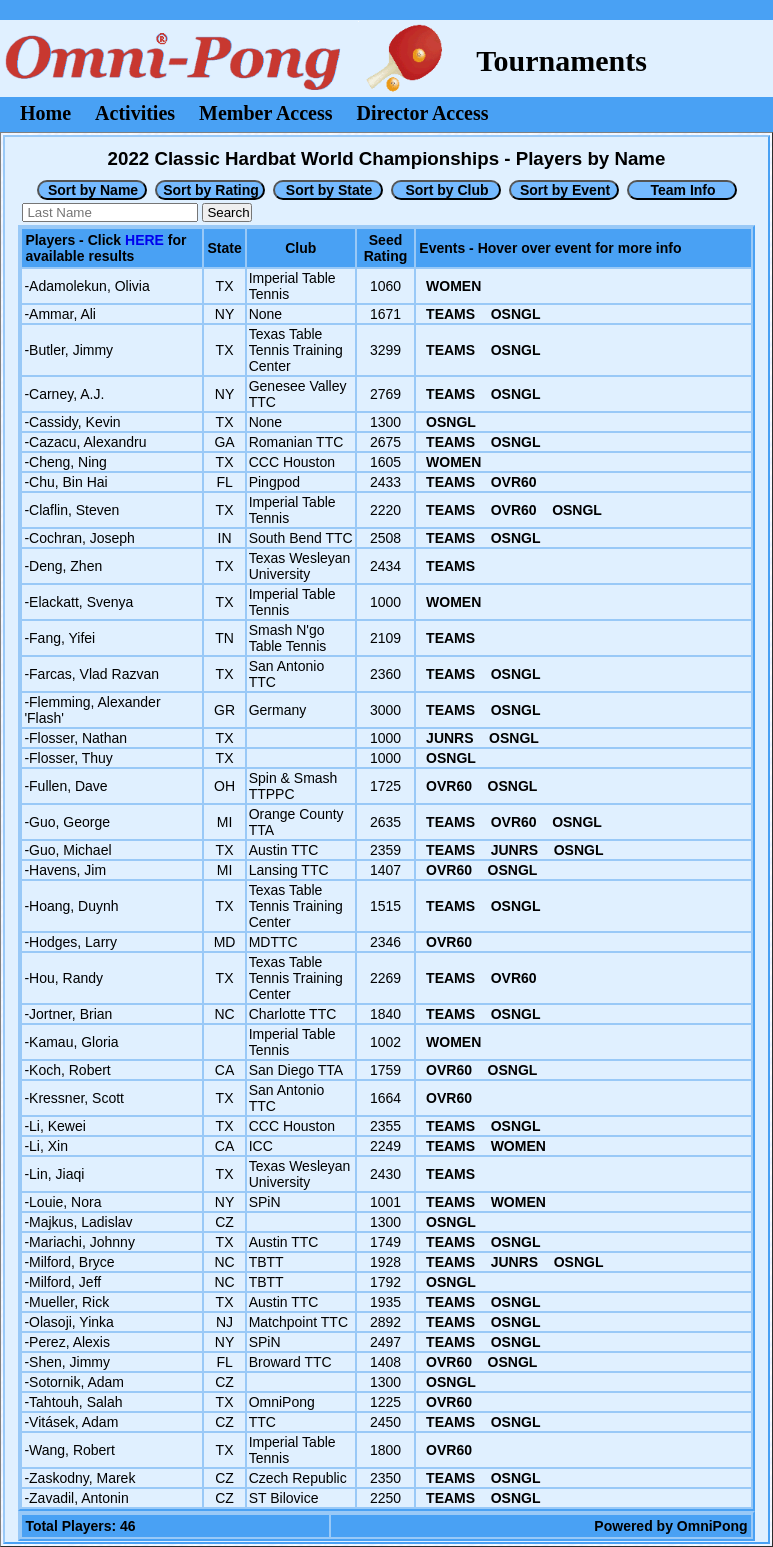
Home (45, 113)
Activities (135, 113)
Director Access (423, 113)
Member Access (265, 113)
